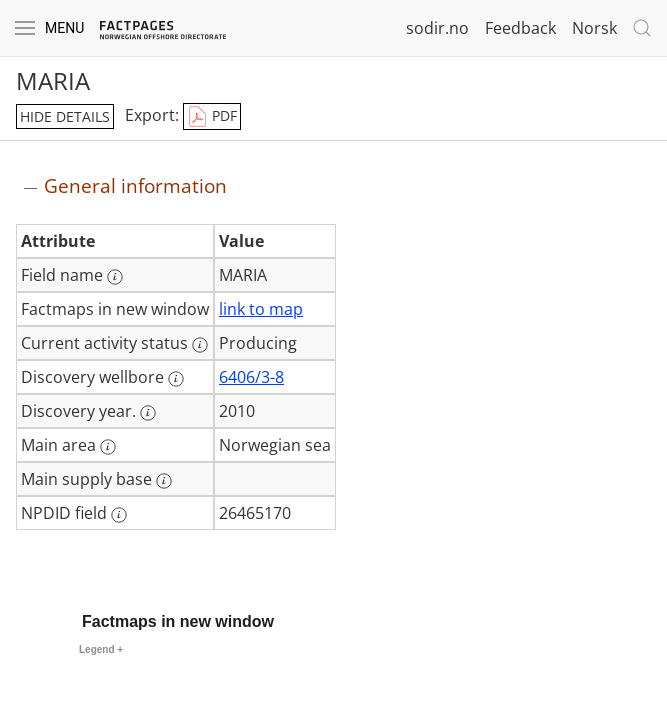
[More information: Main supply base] (164, 481)
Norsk (594, 28)
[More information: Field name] (115, 277)
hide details (65, 116)
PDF (212, 117)
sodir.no (437, 28)
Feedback (520, 28)
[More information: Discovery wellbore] (176, 379)
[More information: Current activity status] (200, 345)
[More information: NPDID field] (119, 515)
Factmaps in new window (178, 621)
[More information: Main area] (108, 447)
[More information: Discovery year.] (148, 413)
